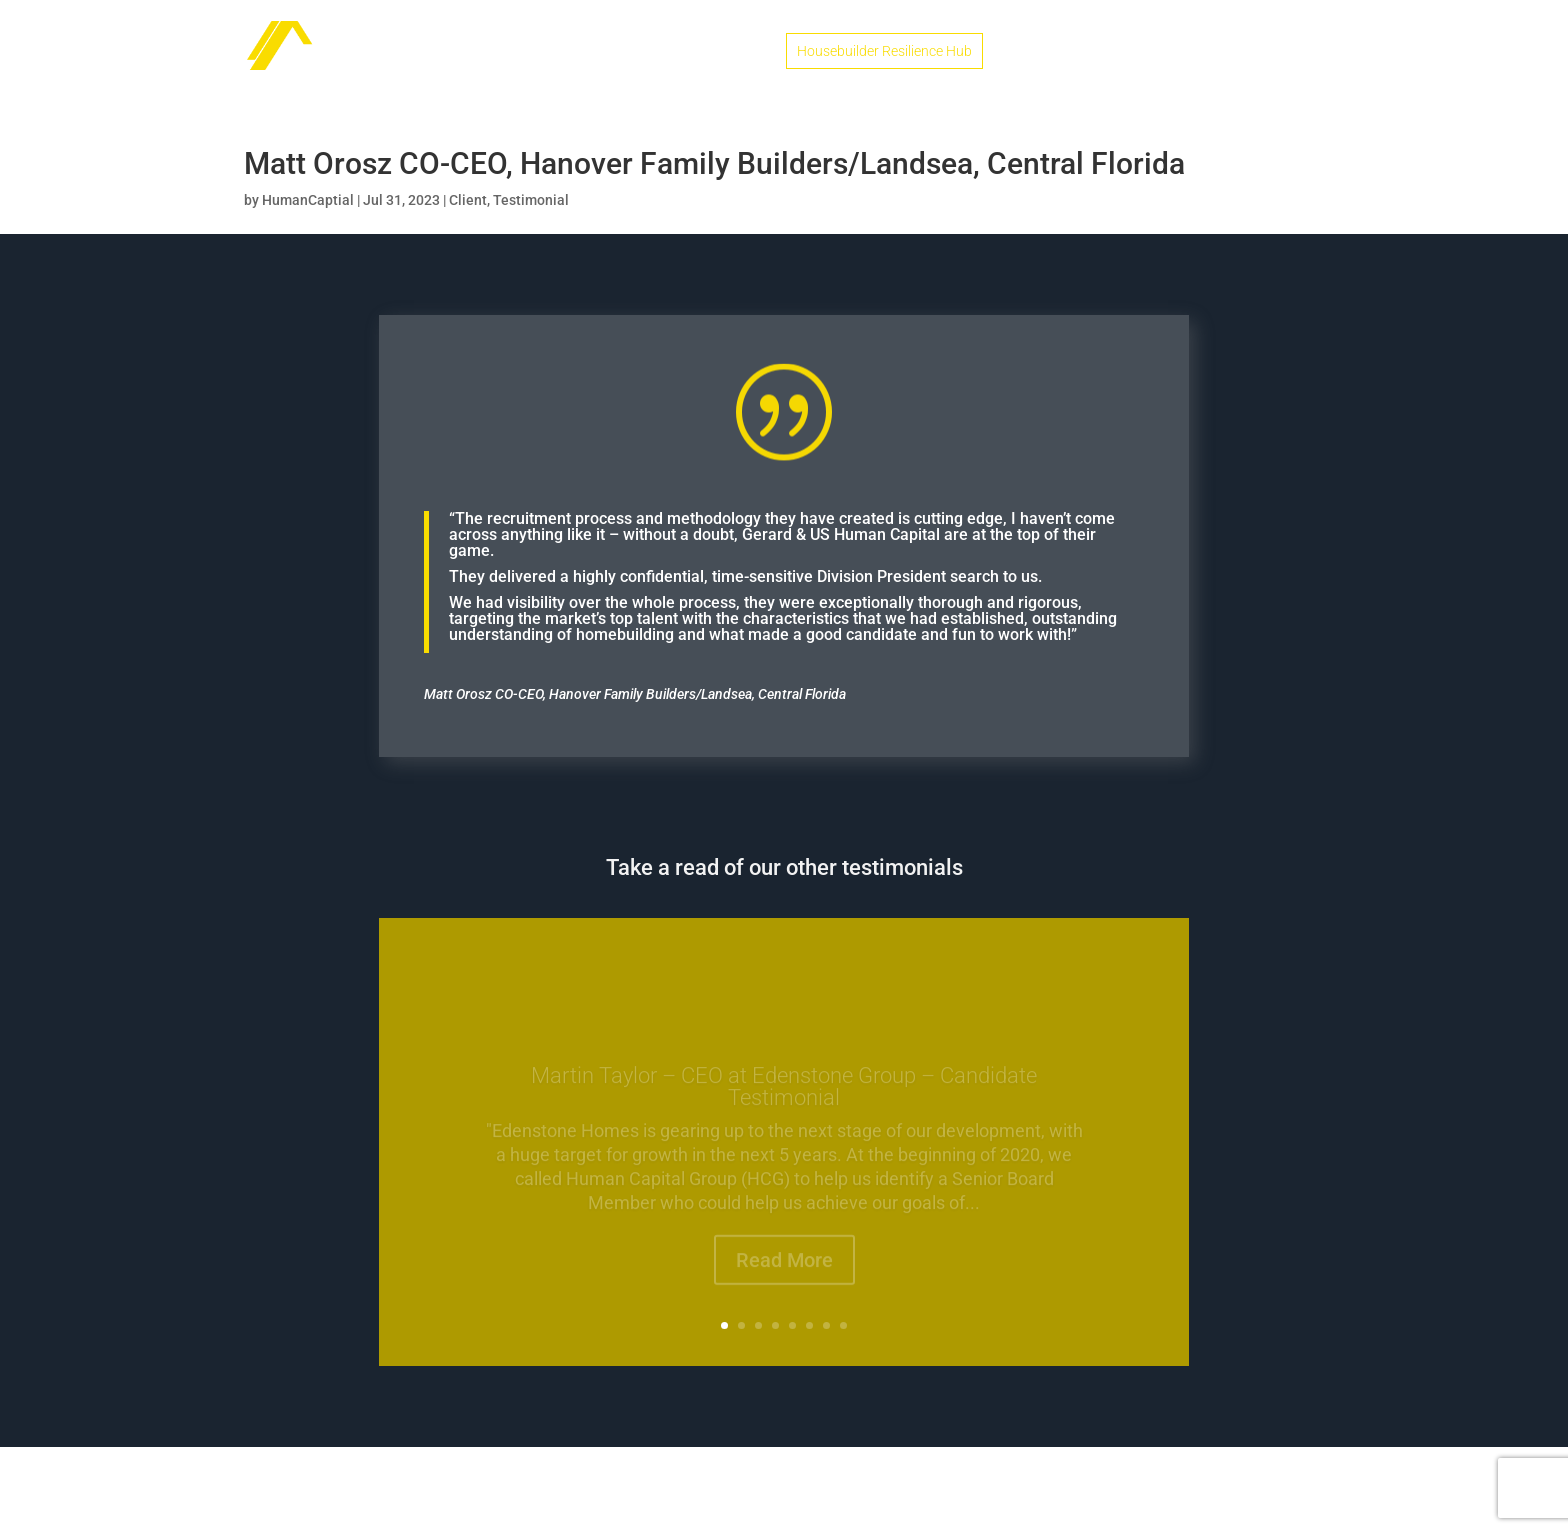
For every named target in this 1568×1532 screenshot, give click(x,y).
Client (468, 200)
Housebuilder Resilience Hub (884, 51)
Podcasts (1200, 51)
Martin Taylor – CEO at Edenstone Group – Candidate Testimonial (784, 1096)
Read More (784, 1269)
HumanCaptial (308, 200)
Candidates (1043, 51)
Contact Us (1289, 51)
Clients (1125, 51)
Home (742, 51)
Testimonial (531, 200)
